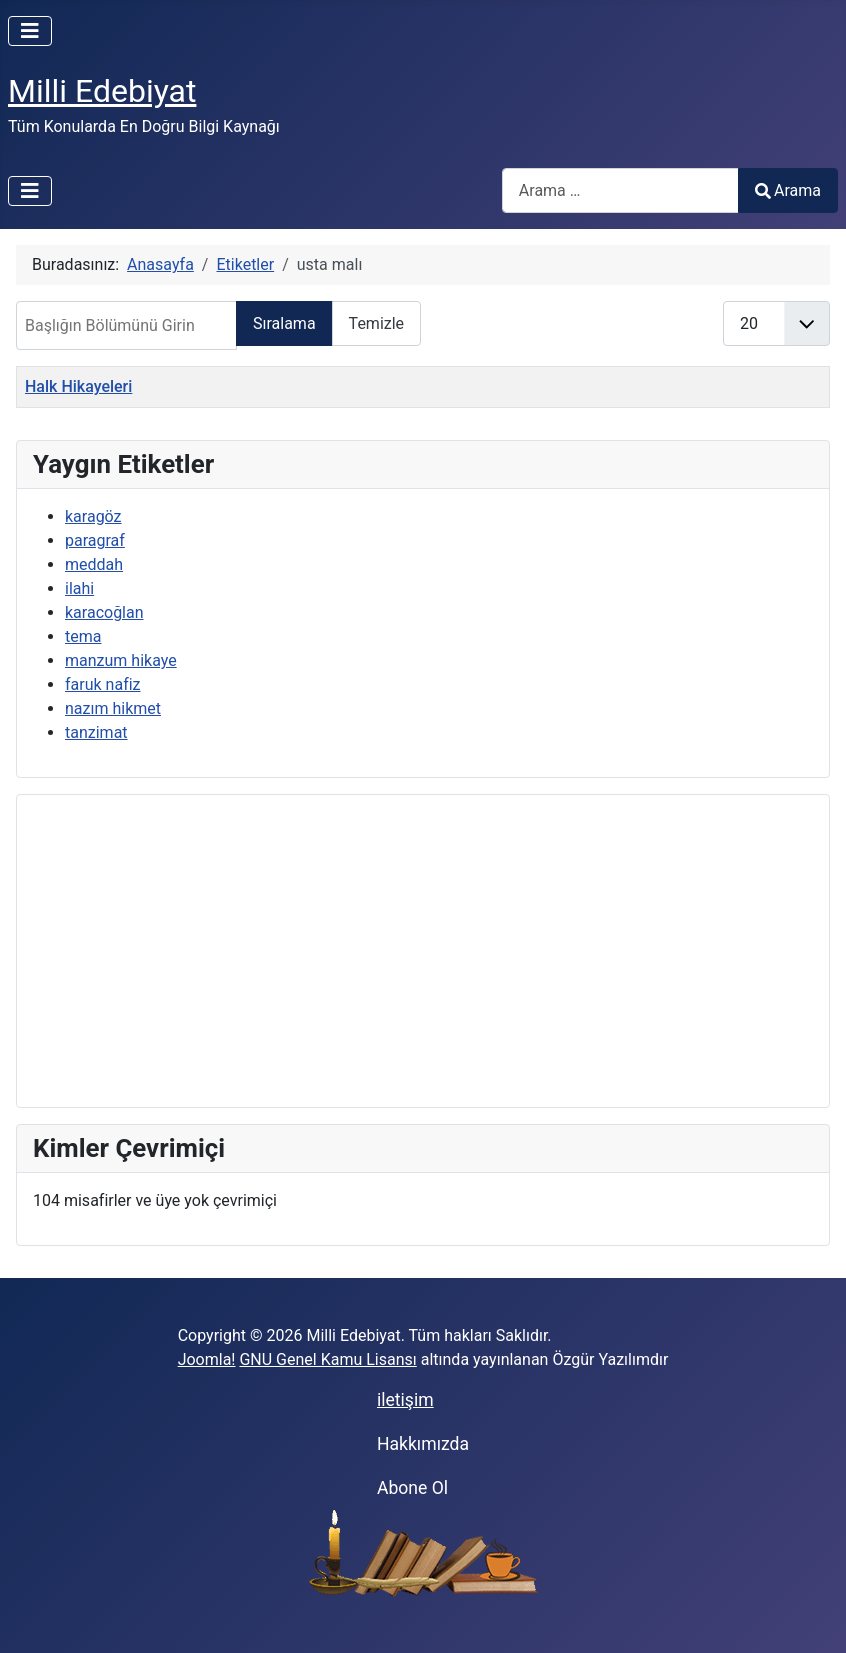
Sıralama (284, 323)
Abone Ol (412, 1488)
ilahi (79, 588)
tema (83, 636)
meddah (94, 564)
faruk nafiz (103, 684)
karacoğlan (104, 612)
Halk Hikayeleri (78, 386)
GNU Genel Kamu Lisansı (327, 1359)
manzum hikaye (121, 660)
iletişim (405, 1400)
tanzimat (96, 732)
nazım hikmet (113, 708)
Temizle (377, 323)
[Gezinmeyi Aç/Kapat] (30, 31)
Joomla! (207, 1359)
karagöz (93, 516)
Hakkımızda (423, 1444)
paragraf (95, 540)
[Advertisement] (423, 951)
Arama (788, 190)
